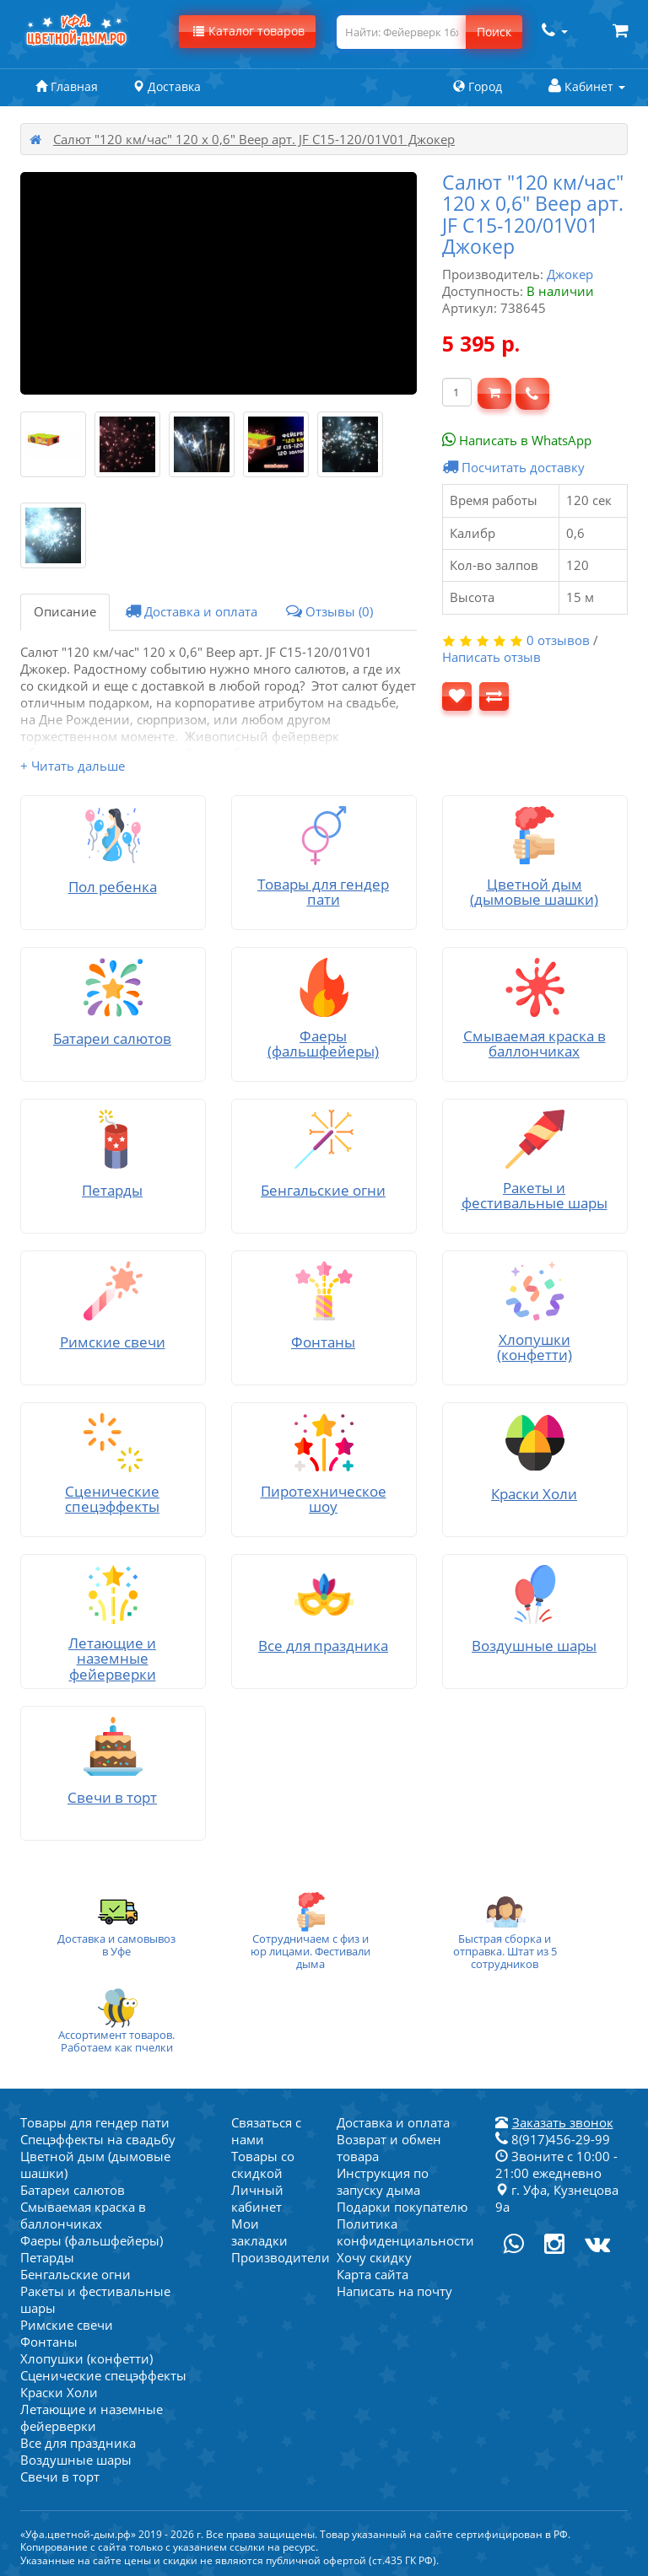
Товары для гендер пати (95, 2122)
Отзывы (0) (329, 611)
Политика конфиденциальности (405, 2232)
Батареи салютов (72, 2189)
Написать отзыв (491, 656)
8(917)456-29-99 (552, 2139)
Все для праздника (78, 2442)
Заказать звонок (562, 2122)
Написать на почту (394, 2291)
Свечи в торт (60, 2476)
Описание (65, 611)
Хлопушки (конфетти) (86, 2358)
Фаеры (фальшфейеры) (91, 2240)
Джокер (570, 274)
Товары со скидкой (262, 2164)
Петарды (47, 2257)
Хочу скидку (374, 2257)
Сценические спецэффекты (103, 2375)
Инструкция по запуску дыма (383, 2181)
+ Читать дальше (72, 765)
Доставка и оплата (191, 611)
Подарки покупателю (402, 2206)
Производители (280, 2257)
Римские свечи (66, 2324)
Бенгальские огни (75, 2274)
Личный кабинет (257, 2198)
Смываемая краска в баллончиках (83, 2215)
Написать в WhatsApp (516, 440)
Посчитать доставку (513, 467)
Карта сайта (372, 2274)
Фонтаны (49, 2341)
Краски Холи (59, 2392)
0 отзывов (558, 640)
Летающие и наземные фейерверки (91, 2417)
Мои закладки (259, 2232)
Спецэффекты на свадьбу (98, 2139)
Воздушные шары (76, 2459)
